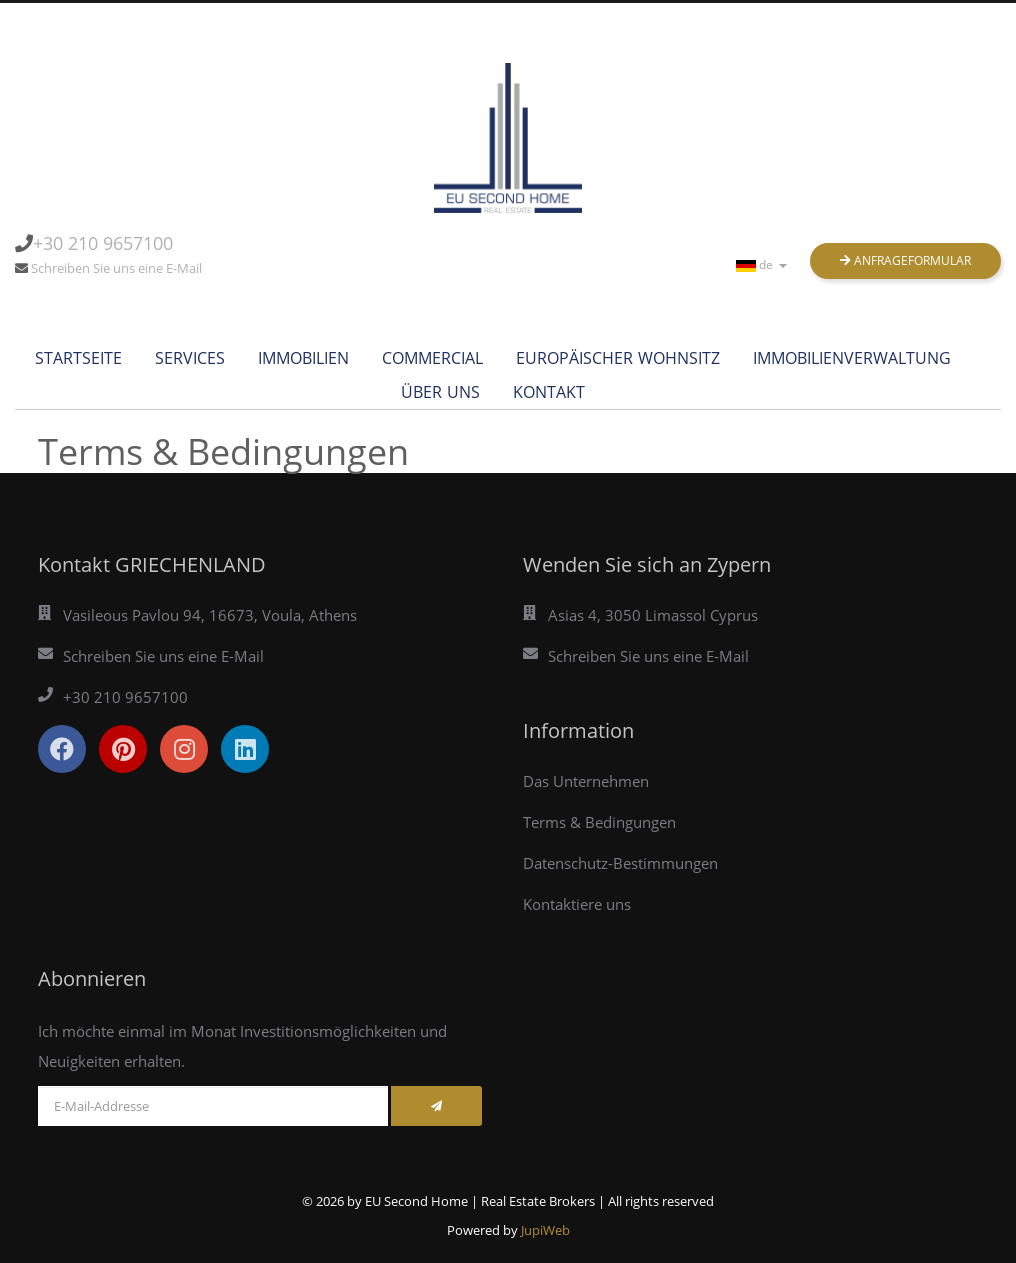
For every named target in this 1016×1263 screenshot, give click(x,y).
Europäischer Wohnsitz (618, 358)
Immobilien (303, 358)
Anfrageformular (905, 260)
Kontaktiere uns (577, 904)
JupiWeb (545, 1230)
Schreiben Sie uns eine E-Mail (116, 268)
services (190, 358)
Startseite (78, 358)
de (761, 264)
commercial (432, 358)
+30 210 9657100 (103, 243)
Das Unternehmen (586, 781)
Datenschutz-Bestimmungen (620, 863)
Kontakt (549, 392)
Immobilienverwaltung (852, 358)
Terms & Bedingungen (599, 822)
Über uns (440, 392)
